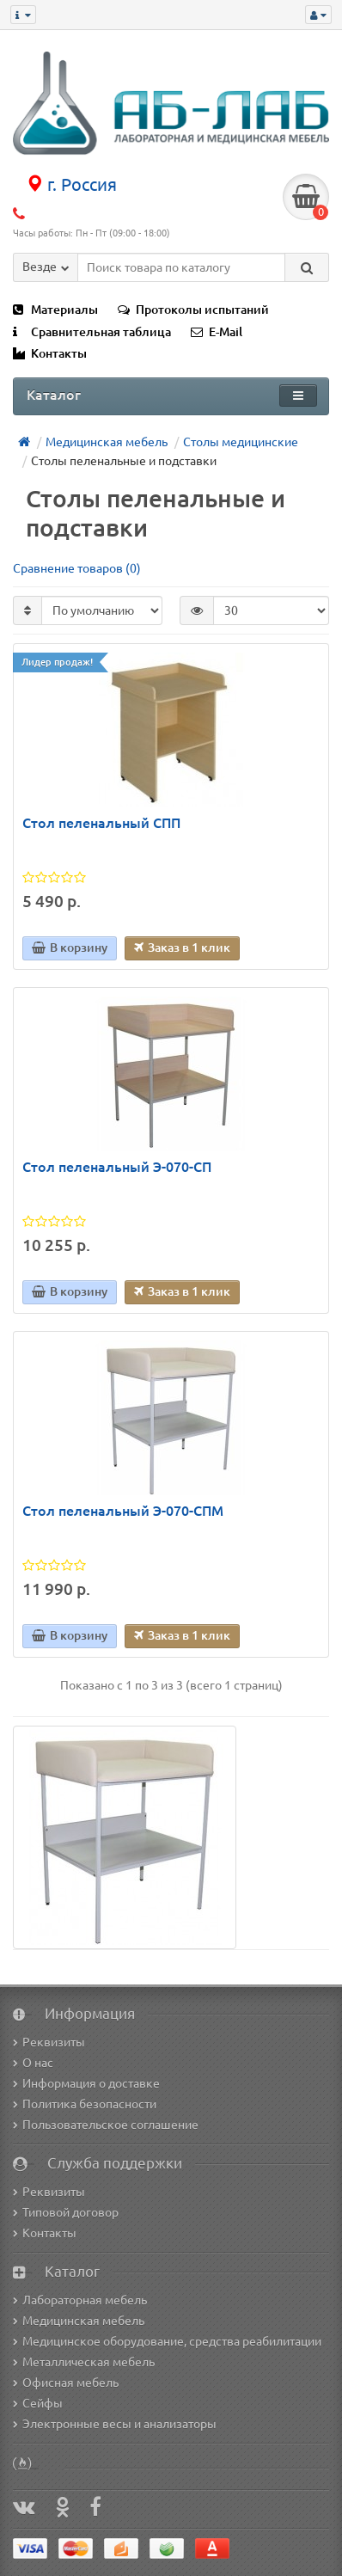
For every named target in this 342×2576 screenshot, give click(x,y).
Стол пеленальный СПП (101, 823)
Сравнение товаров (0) (77, 568)
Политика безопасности (84, 2104)
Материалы (55, 309)
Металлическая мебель (84, 2362)
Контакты (50, 353)
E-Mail (216, 332)
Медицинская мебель (78, 2321)
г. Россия (71, 184)
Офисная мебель (66, 2382)
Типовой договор (66, 2212)
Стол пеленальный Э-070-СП (116, 1167)
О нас (33, 2063)
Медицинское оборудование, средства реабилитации (167, 2341)
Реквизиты (49, 2042)
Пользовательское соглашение (105, 2124)
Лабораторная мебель (80, 2300)
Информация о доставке (86, 2083)
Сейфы (38, 2403)
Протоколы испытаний (193, 309)
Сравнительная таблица (92, 332)
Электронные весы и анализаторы (115, 2424)
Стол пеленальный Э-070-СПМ (122, 1511)
